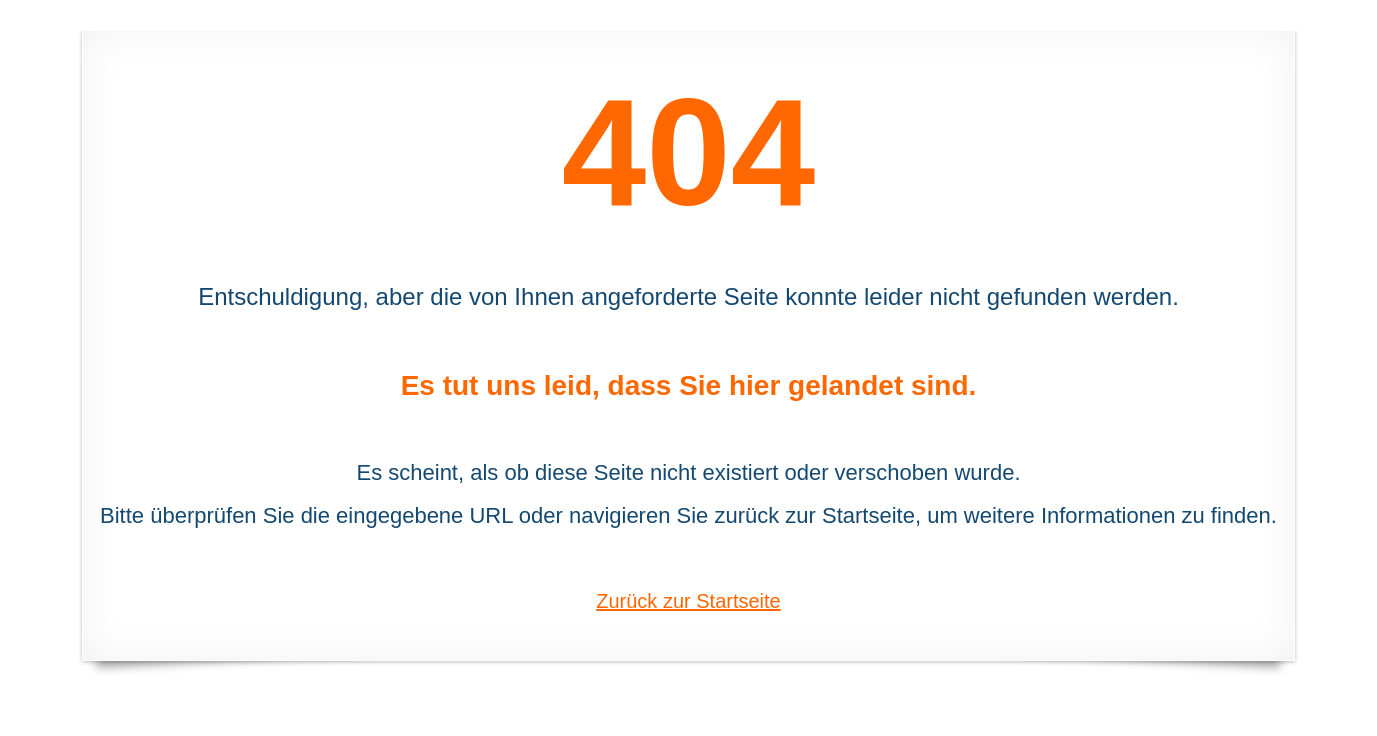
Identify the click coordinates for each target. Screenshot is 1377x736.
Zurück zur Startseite (688, 601)
